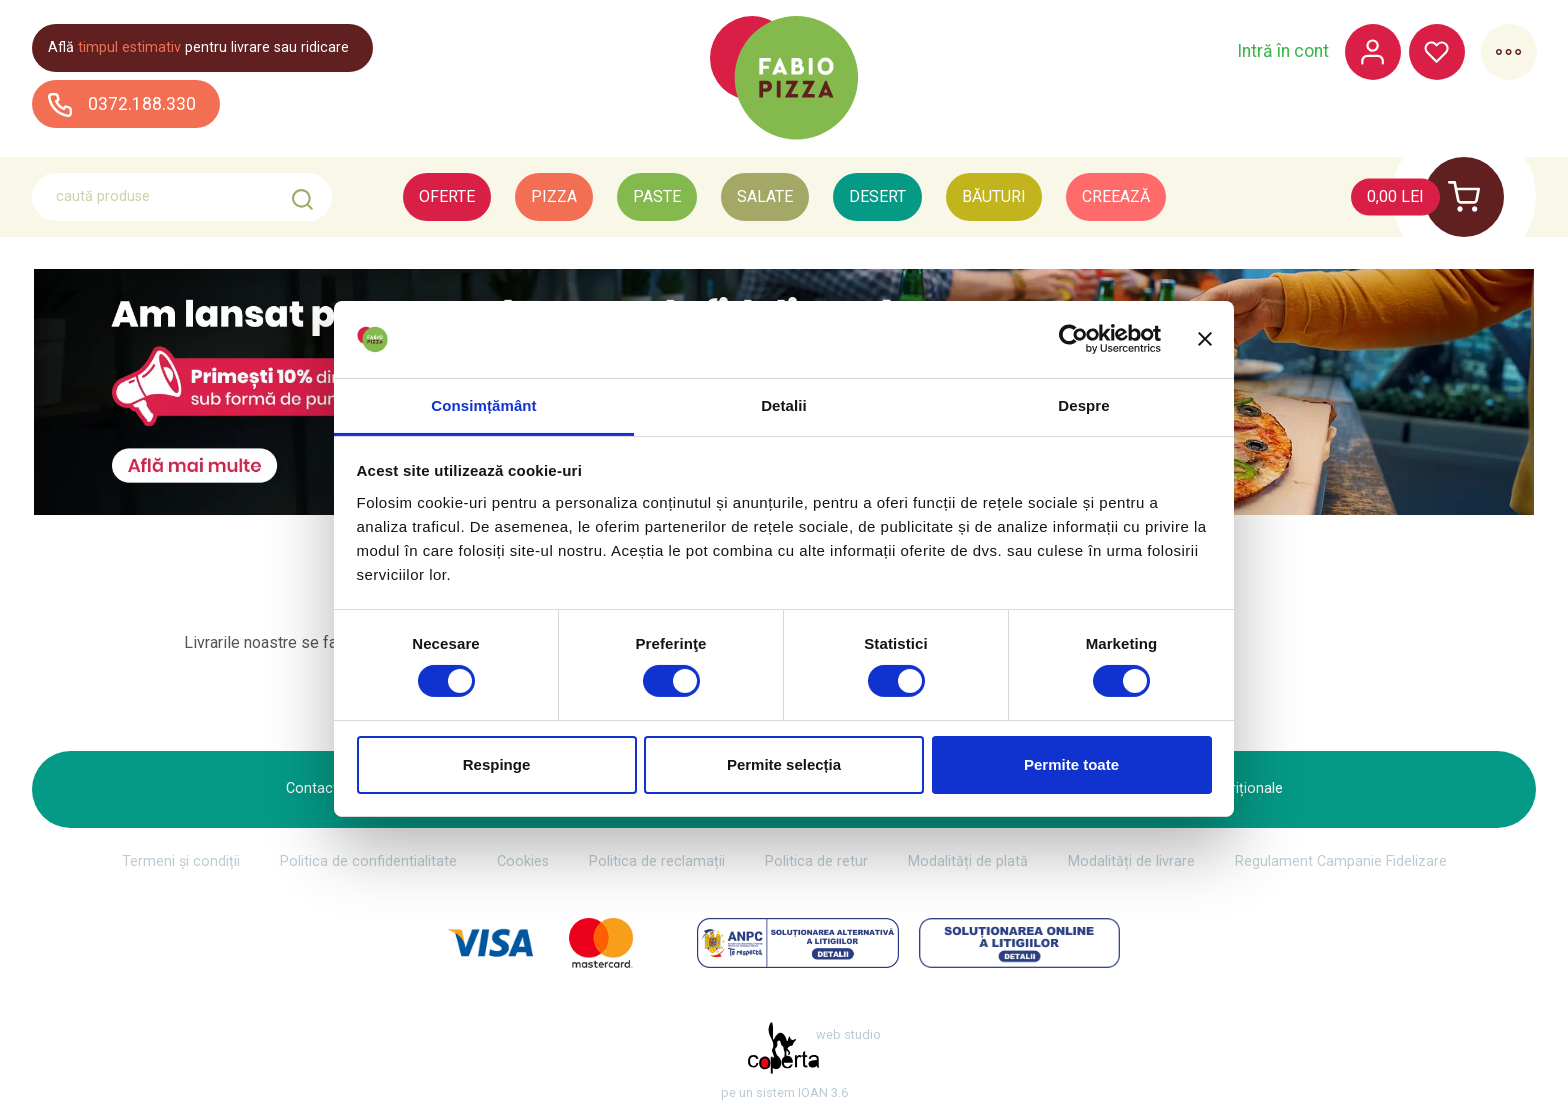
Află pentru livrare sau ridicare (198, 47)
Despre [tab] (1083, 405)
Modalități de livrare (1131, 862)
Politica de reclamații (657, 862)
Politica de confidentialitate (368, 862)
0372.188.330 (122, 104)
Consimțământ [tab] (483, 405)
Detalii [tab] (784, 405)
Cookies (523, 862)
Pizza (554, 196)
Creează (1116, 196)
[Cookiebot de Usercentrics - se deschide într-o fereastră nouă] (1073, 339)
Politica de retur (816, 862)
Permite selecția (784, 764)
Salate (765, 196)
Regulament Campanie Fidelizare (1341, 862)
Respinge (497, 764)
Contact (312, 788)
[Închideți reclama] (1205, 339)
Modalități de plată (968, 862)
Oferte (447, 196)
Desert (877, 196)
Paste (657, 196)
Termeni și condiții (181, 862)
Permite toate (1071, 764)
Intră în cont (1282, 52)
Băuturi (994, 196)
